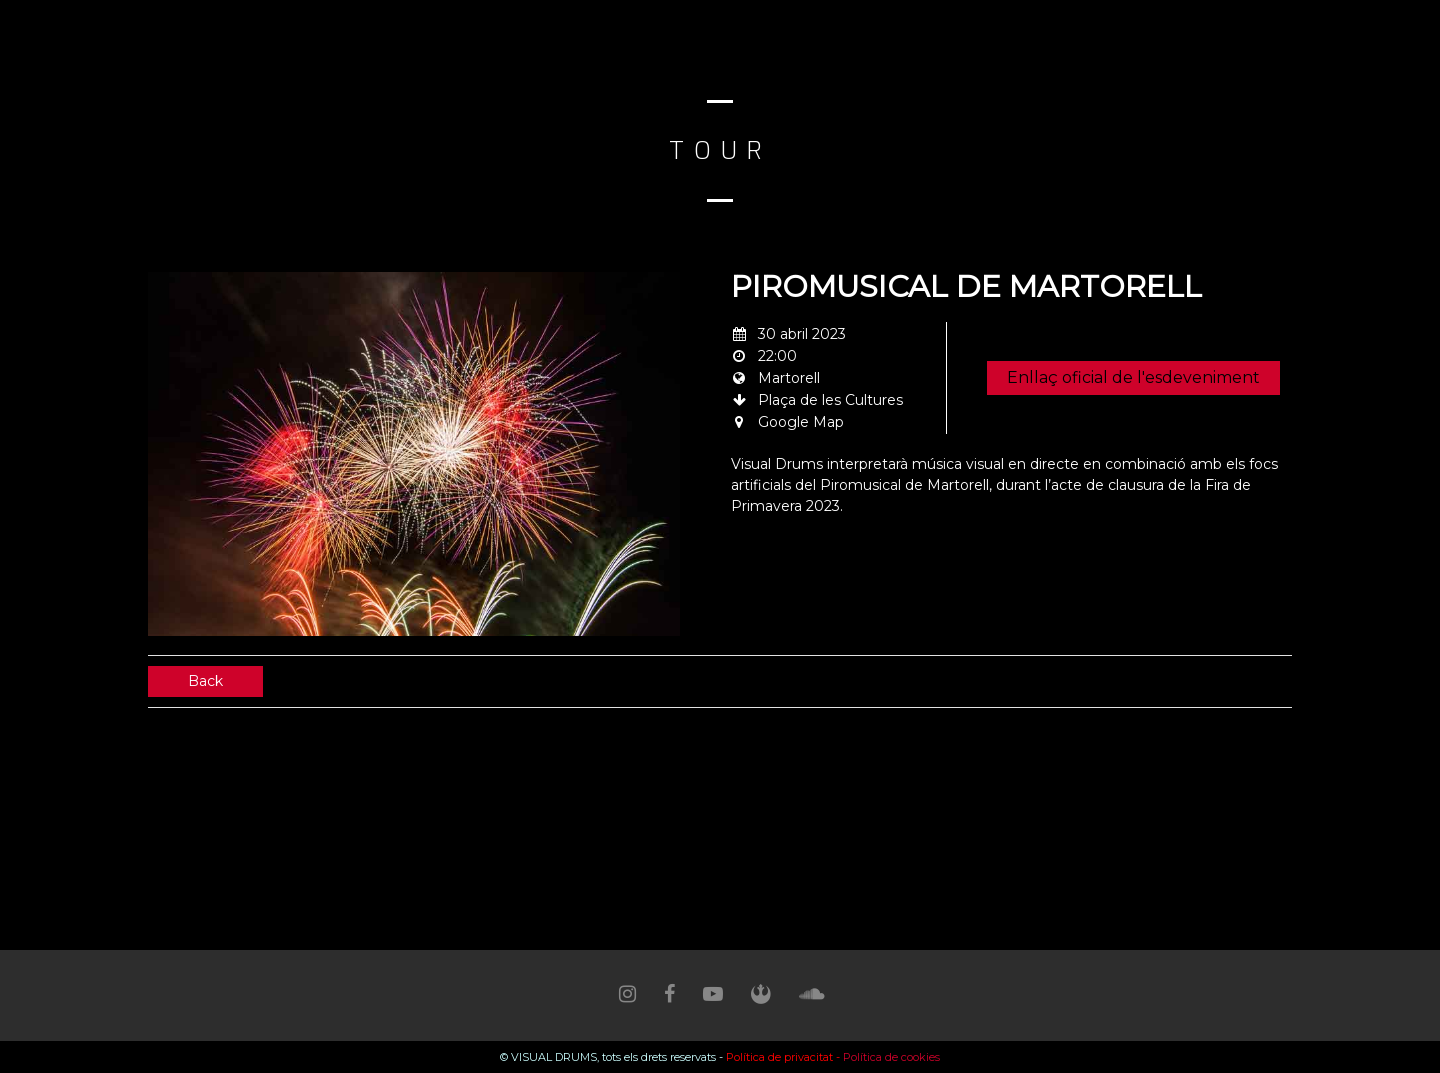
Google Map (801, 422)
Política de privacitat (779, 1057)
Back (205, 681)
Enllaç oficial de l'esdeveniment (1133, 377)
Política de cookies (891, 1057)
